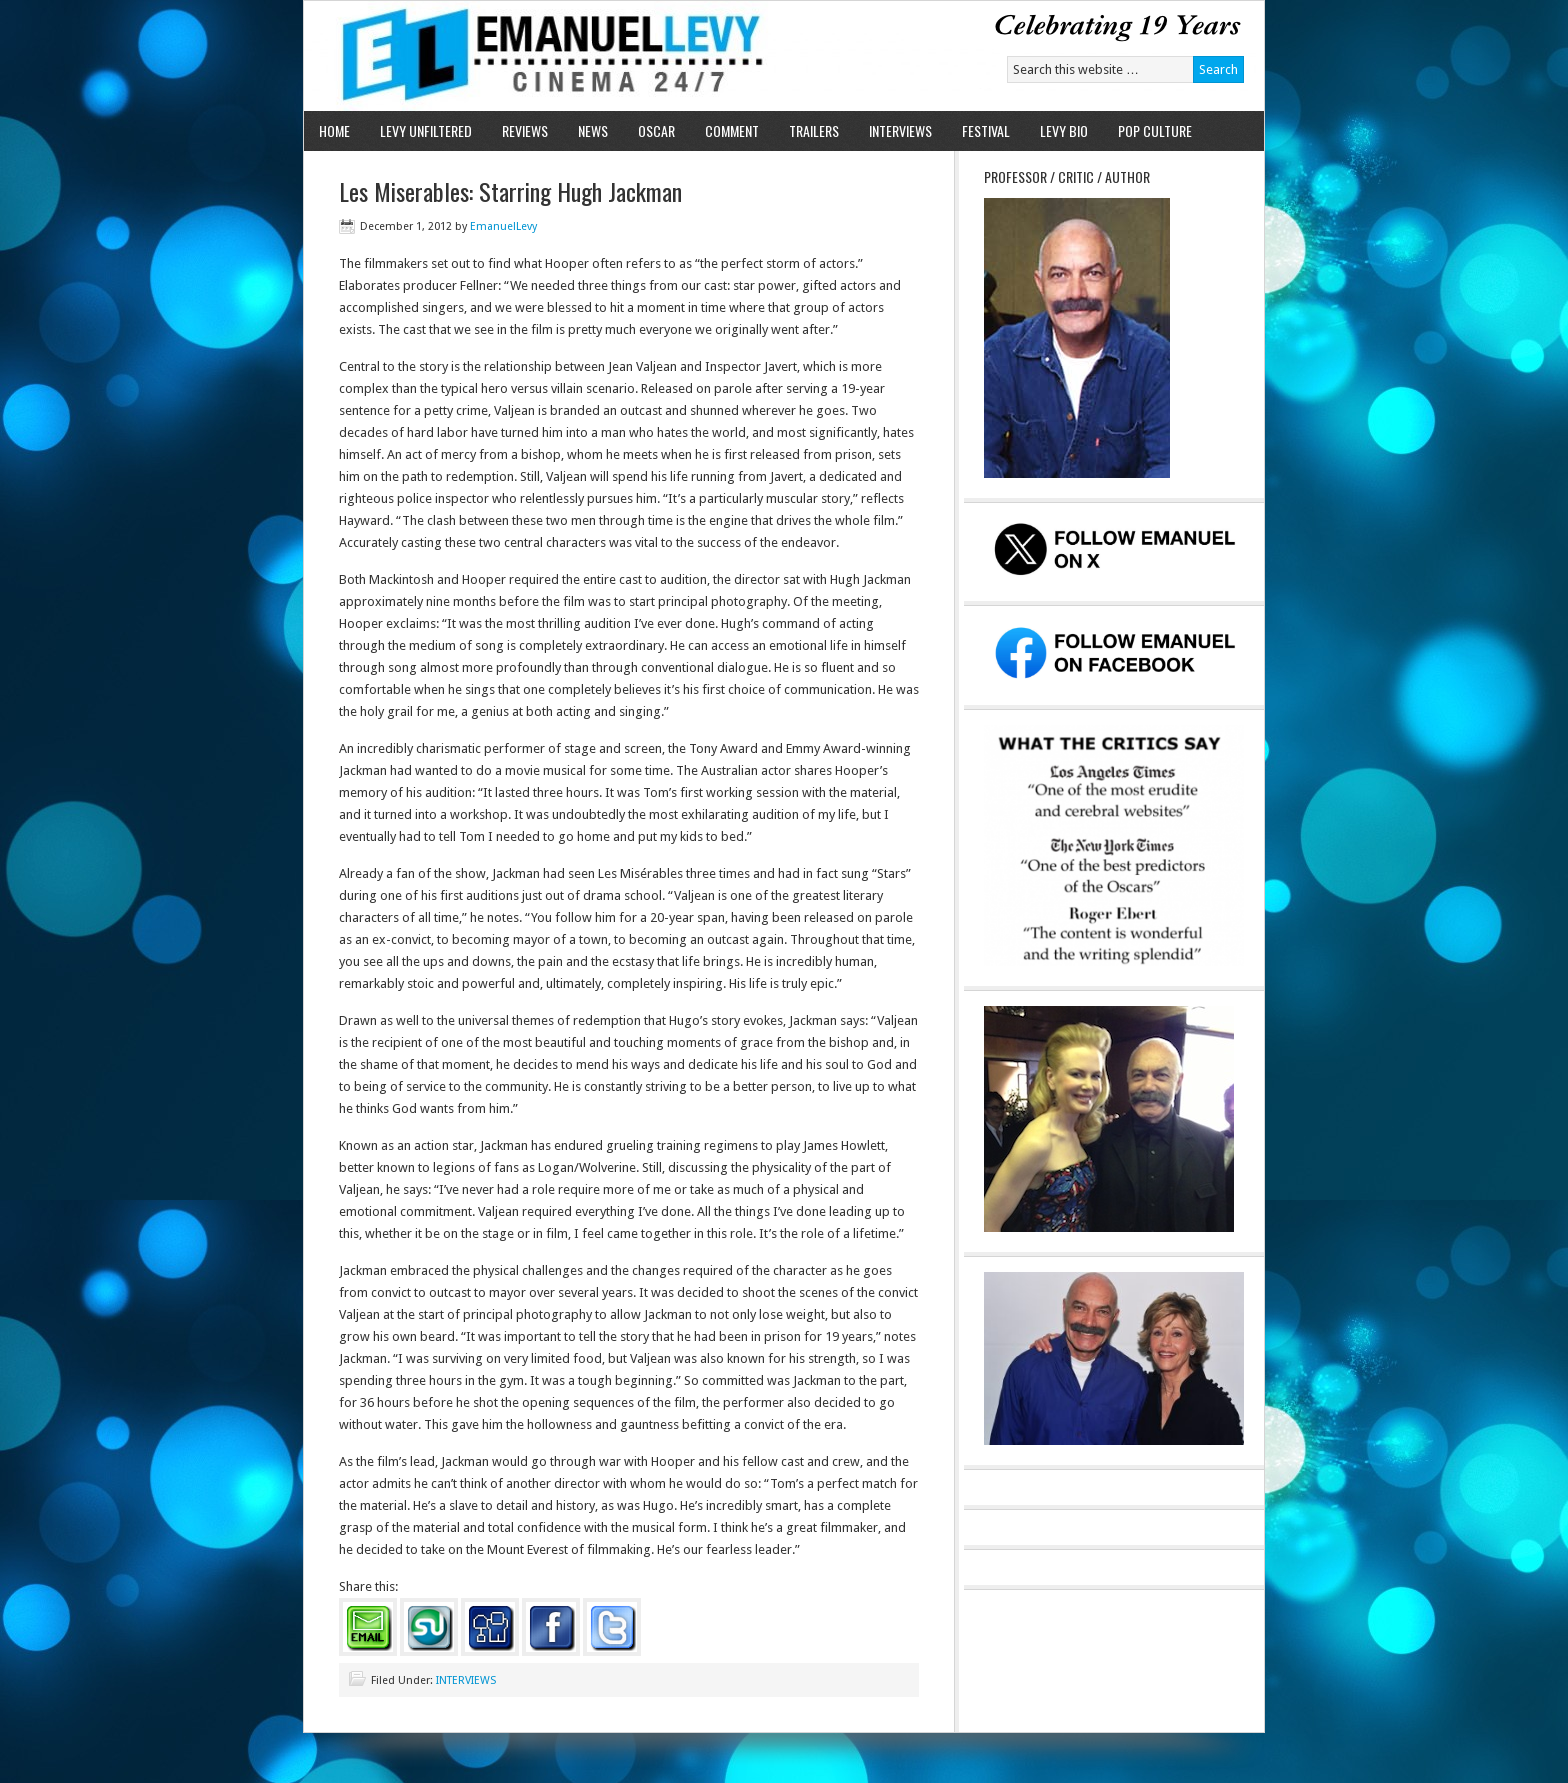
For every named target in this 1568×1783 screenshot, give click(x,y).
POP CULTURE (1155, 130)
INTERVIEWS (900, 130)
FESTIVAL (986, 130)
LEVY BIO (1064, 130)
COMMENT (732, 130)
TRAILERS (814, 130)
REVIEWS (525, 130)
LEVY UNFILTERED (426, 130)
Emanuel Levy (536, 56)
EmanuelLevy (503, 226)
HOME (334, 130)
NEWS (593, 130)
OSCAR (656, 130)
